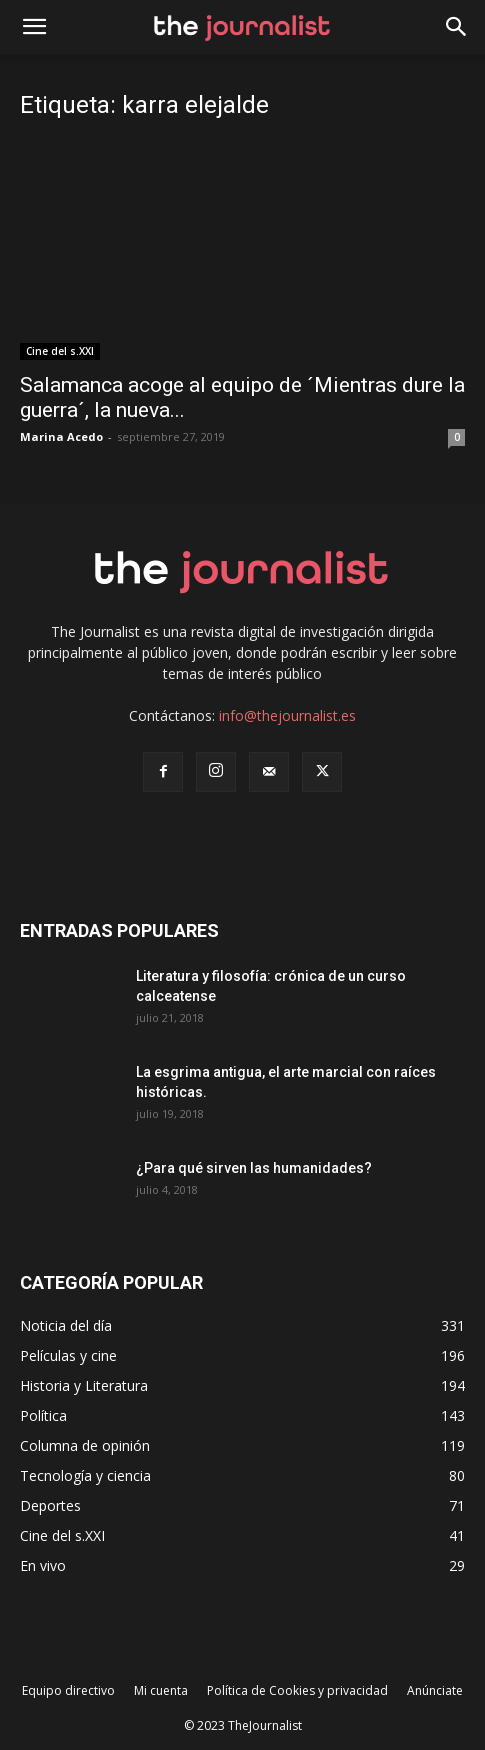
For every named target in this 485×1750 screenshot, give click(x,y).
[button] (457, 27)
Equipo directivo (68, 1690)
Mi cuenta (161, 1690)
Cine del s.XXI (60, 351)
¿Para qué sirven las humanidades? (254, 1168)
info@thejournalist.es (287, 715)
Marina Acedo (61, 436)
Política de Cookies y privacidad (297, 1690)
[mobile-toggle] (34, 27)
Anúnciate (435, 1690)
